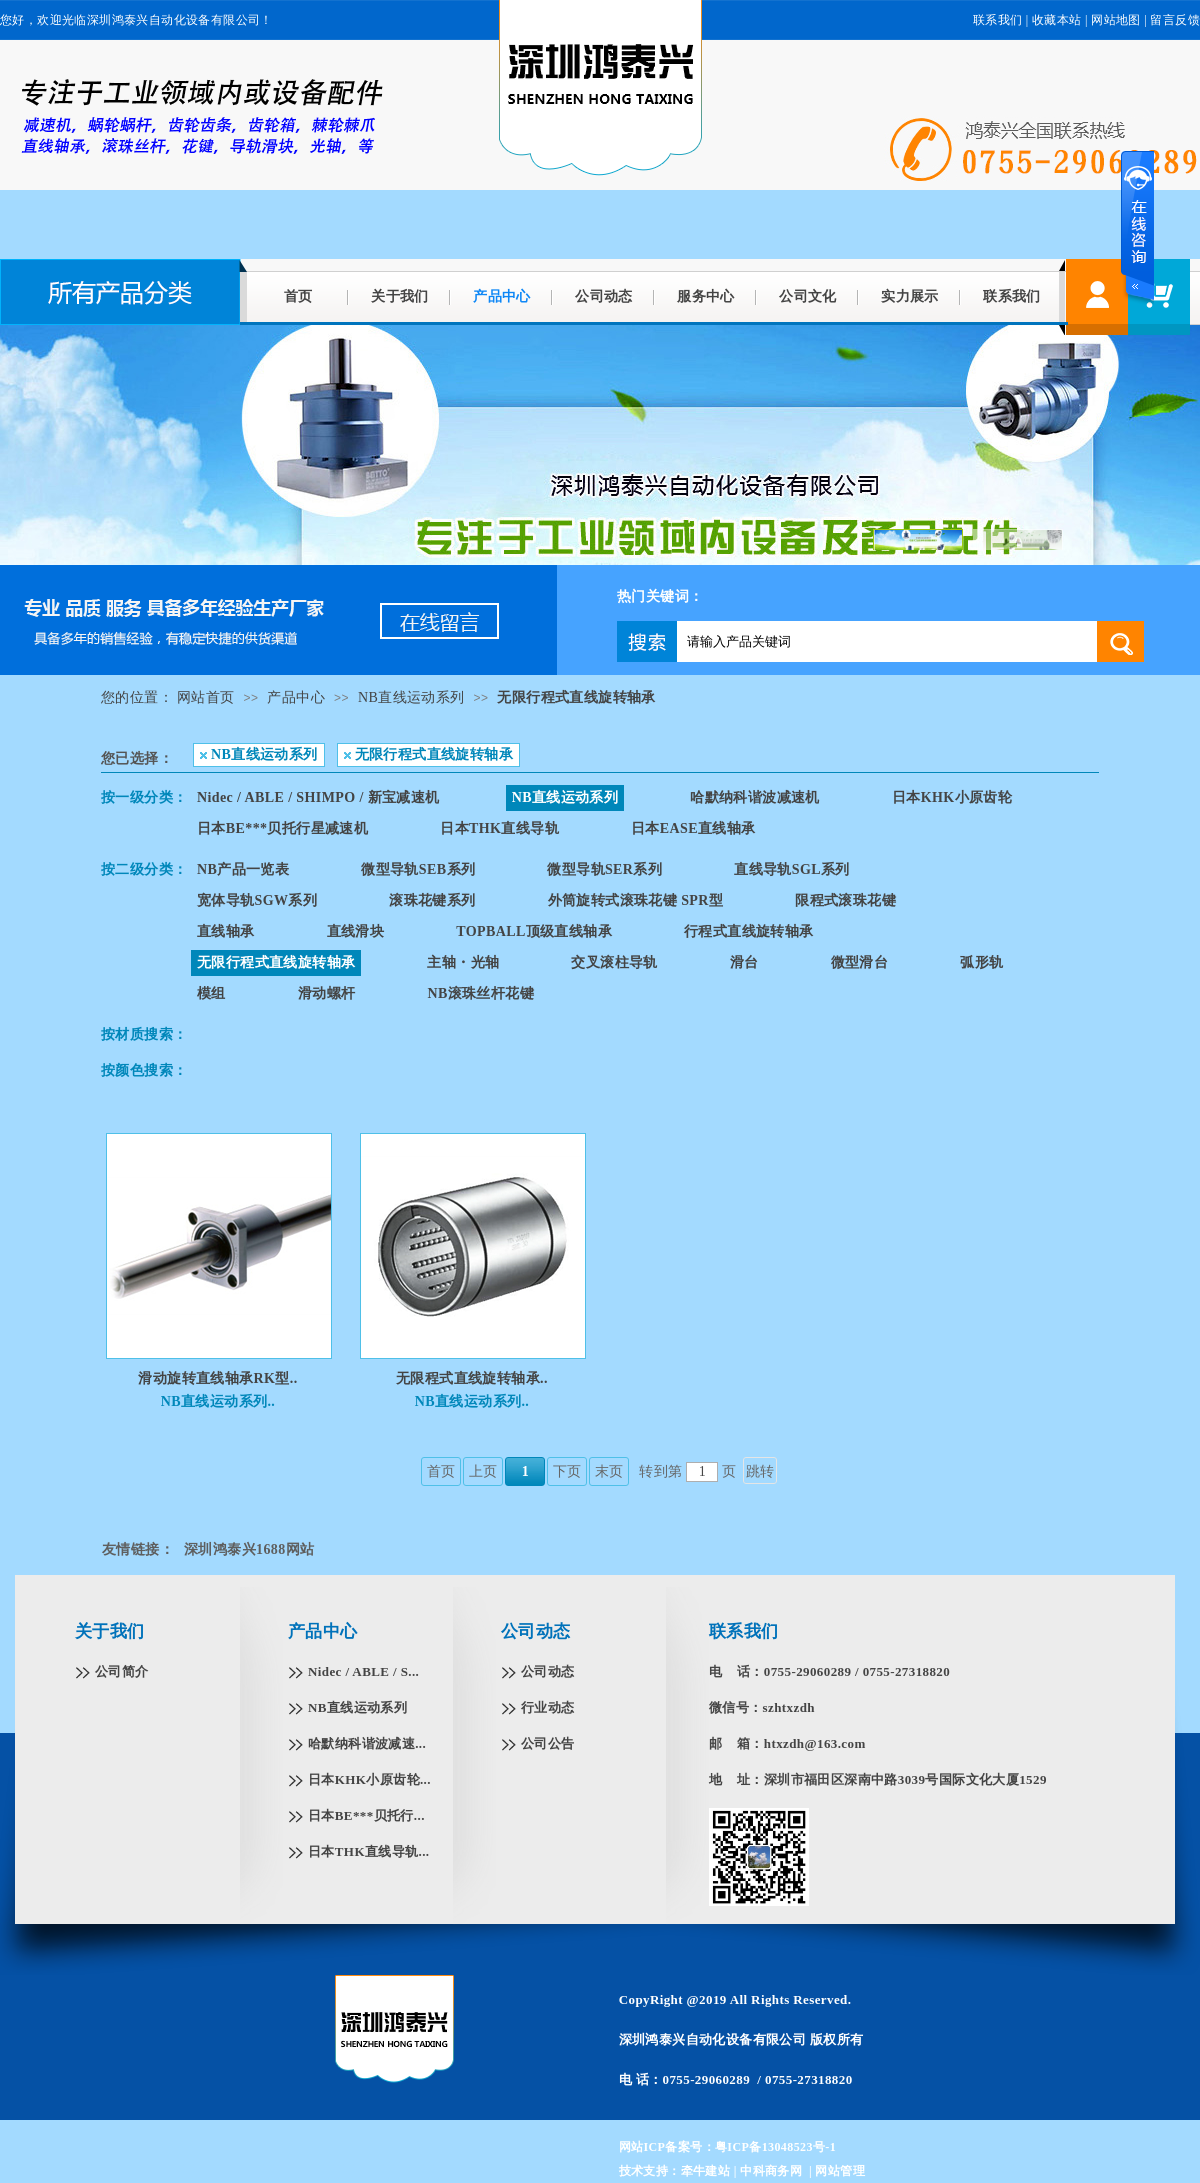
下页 (567, 1471)
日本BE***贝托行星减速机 (282, 828)
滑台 (744, 962)
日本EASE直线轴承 (693, 828)
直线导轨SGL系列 (792, 869)
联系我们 (998, 20)
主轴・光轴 (463, 962)
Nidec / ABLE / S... (363, 1671)
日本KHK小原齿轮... (369, 1779)
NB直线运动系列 (411, 697)
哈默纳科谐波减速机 (755, 797)
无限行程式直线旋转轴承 (576, 697)
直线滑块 (356, 931)
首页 (298, 296)
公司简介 (122, 1671)
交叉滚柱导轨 (614, 962)
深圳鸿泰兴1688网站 (249, 1549)
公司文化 (808, 296)
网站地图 (1116, 20)
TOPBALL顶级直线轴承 (534, 931)
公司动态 (604, 296)
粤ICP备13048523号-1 (775, 2147)
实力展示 (910, 296)
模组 (211, 993)
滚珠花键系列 (432, 900)
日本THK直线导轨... (368, 1851)
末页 (609, 1471)
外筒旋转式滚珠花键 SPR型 (636, 900)
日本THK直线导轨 (499, 828)
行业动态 (548, 1707)
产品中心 (502, 296)
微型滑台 (860, 962)
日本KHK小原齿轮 (952, 797)
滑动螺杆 (327, 993)
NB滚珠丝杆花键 (480, 993)
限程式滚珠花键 (845, 900)
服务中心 (706, 296)
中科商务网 (771, 2171)
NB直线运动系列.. (218, 1401)
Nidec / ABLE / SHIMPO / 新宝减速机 (318, 797)
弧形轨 (981, 962)
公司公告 (548, 1743)
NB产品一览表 (243, 869)
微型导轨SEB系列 (418, 869)
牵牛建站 (706, 2171)
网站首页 (206, 697)
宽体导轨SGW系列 (257, 900)
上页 (483, 1471)
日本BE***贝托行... (366, 1815)
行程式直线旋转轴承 (749, 931)
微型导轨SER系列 (604, 869)
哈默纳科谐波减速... (367, 1743)
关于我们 (400, 296)
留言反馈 (1175, 20)
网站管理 (840, 2171)
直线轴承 (226, 931)
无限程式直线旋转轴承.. (472, 1378)
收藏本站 (1057, 20)
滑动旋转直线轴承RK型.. (217, 1378)
